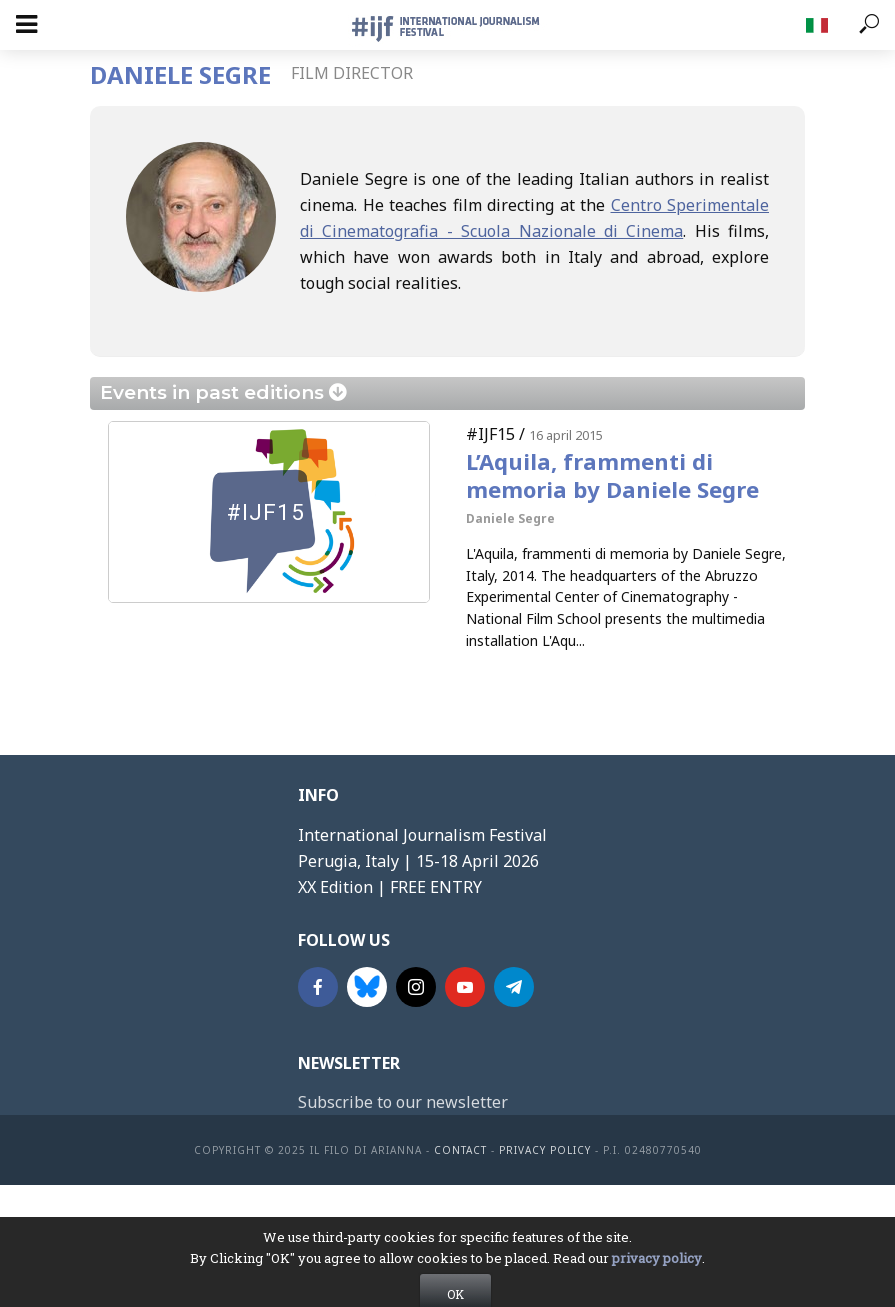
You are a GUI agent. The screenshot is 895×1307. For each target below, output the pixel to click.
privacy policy (657, 1287)
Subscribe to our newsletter (403, 1102)
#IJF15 (490, 434)
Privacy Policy (545, 1150)
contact (460, 1150)
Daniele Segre (510, 518)
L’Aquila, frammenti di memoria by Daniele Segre (612, 475)
